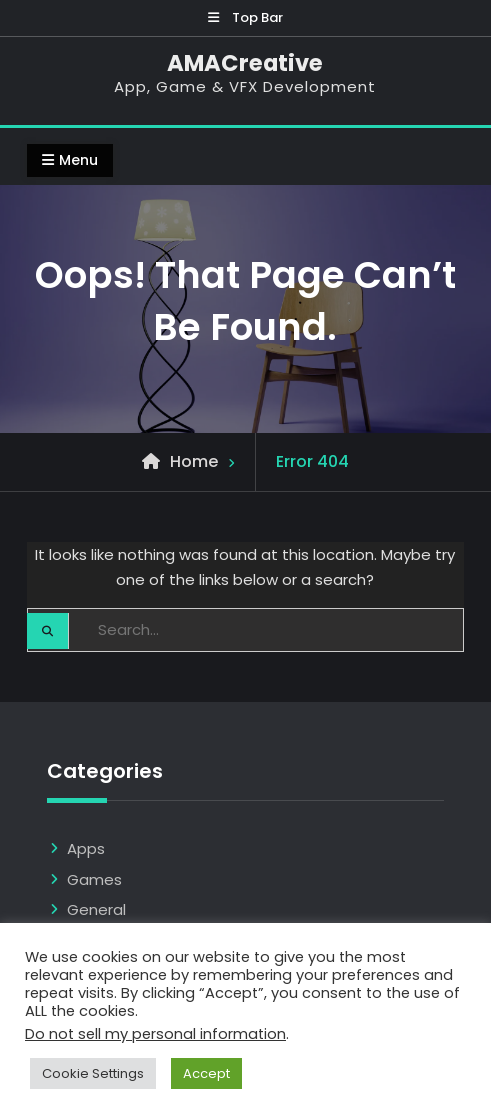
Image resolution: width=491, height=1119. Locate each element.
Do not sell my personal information (155, 1034)
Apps (86, 848)
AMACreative (245, 63)
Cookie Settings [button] (93, 1073)
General (96, 909)
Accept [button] (206, 1073)
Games (94, 879)
